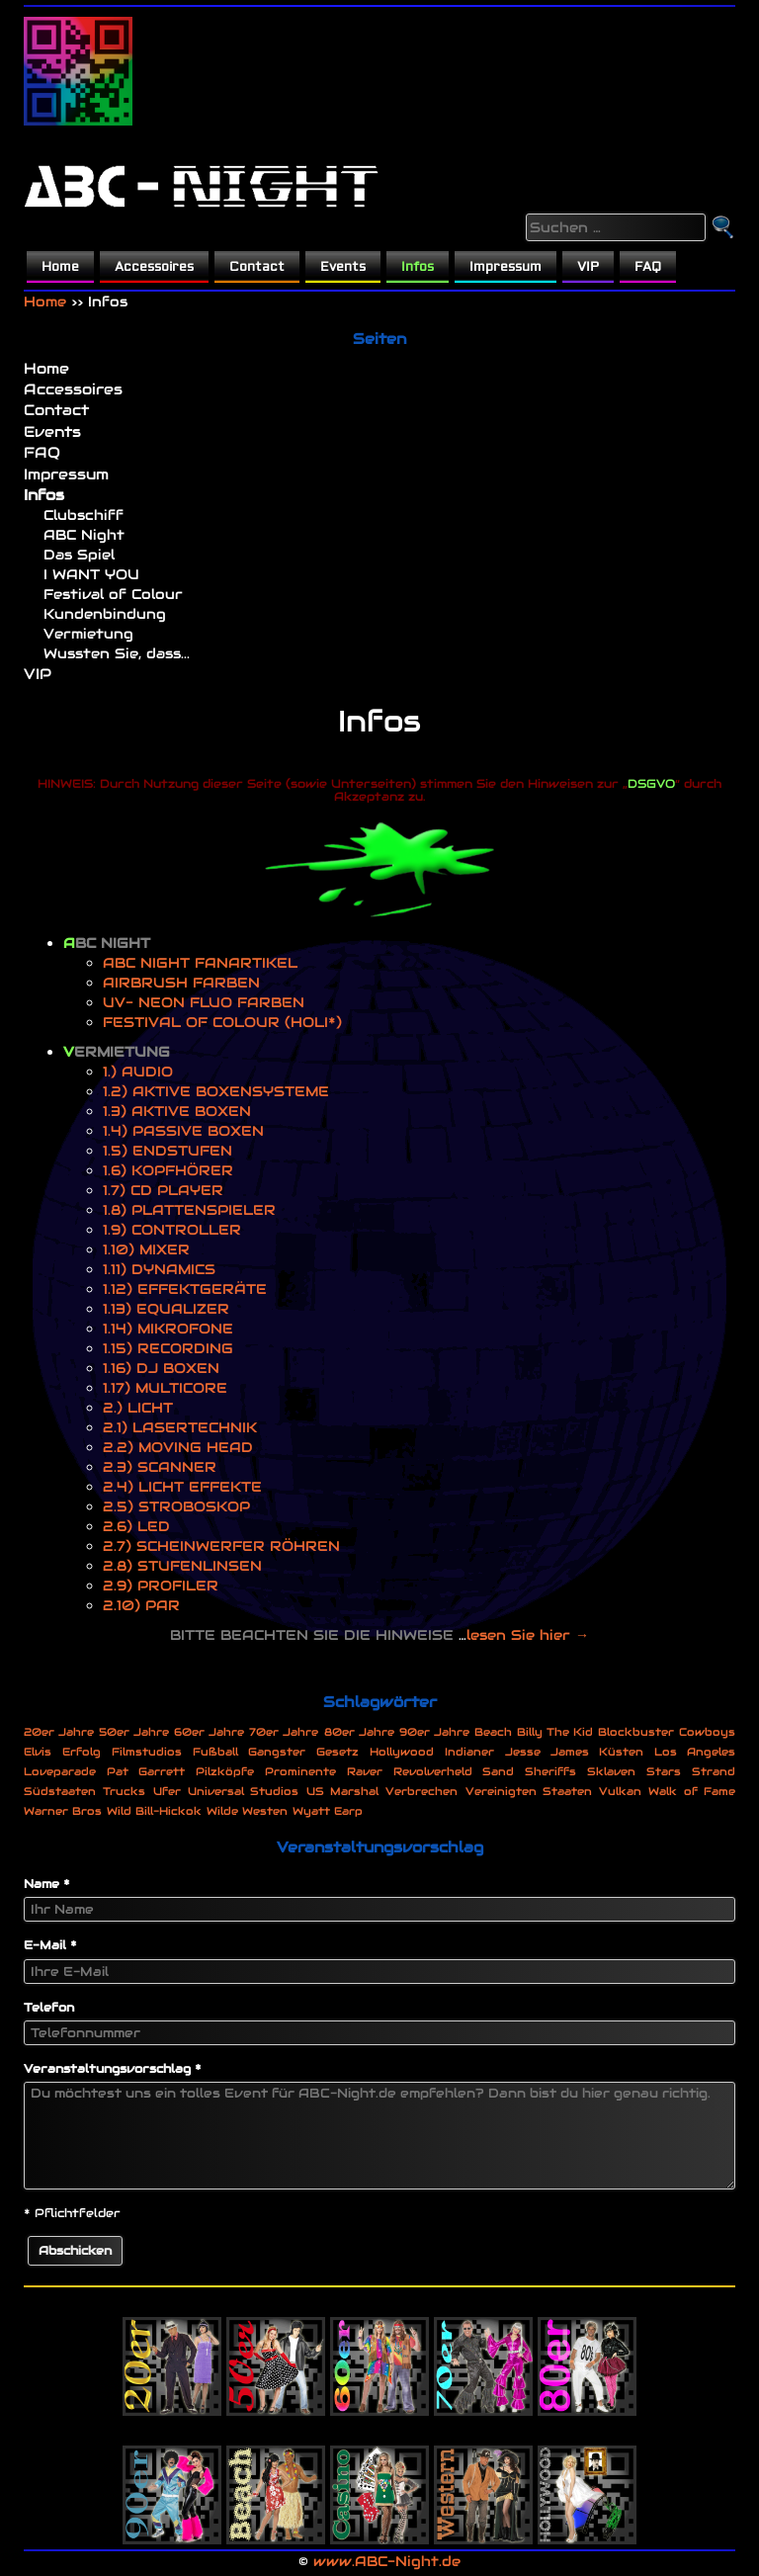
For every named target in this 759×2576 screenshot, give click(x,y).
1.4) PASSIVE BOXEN (183, 1131)
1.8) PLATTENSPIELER (189, 1210)
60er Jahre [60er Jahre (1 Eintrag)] (209, 1732)
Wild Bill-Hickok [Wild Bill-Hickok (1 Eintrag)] (154, 1811)
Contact (257, 267)
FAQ (647, 267)
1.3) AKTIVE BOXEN (177, 1111)
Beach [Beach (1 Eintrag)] (493, 1732)
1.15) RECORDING (168, 1348)
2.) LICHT (138, 1408)
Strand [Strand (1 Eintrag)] (713, 1771)
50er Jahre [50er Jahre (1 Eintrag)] (134, 1732)
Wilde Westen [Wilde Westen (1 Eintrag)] (247, 1811)
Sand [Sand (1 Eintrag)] (498, 1771)
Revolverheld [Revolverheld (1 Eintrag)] (432, 1771)
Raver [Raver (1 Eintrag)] (364, 1771)
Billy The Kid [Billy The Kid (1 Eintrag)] (555, 1732)
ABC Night (84, 535)
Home (60, 267)
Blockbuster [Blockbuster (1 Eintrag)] (636, 1732)
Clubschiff (83, 515)
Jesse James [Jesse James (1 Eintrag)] (547, 1752)
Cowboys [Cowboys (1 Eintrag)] (707, 1732)
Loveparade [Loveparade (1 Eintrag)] (60, 1771)
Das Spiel (79, 554)
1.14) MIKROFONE (168, 1328)
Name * (47, 1883)
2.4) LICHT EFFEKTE (182, 1487)
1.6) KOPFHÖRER (168, 1170)
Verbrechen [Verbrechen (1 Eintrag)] (421, 1791)
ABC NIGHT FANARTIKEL (200, 963)
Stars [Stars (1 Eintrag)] (663, 1771)
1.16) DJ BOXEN (161, 1368)
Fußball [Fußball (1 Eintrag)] (215, 1752)
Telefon (49, 2007)
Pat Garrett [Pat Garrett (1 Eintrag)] (146, 1771)
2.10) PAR (141, 1605)
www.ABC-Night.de (387, 2561)
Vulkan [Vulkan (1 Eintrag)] (620, 1791)
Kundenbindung (104, 614)
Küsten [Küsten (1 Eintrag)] (621, 1752)
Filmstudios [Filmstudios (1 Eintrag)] (147, 1752)
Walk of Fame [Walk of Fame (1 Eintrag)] (691, 1791)
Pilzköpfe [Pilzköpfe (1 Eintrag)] (225, 1771)
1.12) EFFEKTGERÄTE (185, 1289)
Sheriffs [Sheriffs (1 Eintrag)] (550, 1771)
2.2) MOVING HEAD (178, 1447)
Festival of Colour (113, 594)
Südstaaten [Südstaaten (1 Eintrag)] (60, 1791)
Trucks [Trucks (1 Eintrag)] (124, 1791)
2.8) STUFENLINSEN (182, 1566)
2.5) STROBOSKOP (176, 1506)
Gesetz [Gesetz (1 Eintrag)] (337, 1752)
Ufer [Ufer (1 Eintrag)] (167, 1791)
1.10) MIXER (146, 1249)
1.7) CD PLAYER (163, 1190)
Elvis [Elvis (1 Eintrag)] (37, 1752)
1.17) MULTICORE (165, 1388)
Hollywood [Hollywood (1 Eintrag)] (402, 1752)
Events (343, 267)
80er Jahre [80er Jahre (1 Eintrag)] (359, 1732)
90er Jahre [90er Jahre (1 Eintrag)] (434, 1732)
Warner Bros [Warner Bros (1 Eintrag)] (63, 1811)
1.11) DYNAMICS (159, 1269)
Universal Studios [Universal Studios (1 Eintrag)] (243, 1791)
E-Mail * (50, 1944)
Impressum (505, 267)
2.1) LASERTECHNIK (180, 1427)
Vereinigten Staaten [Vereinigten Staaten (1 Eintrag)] (528, 1791)
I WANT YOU (91, 574)
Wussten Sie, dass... (116, 653)
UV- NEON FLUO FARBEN (203, 1002)
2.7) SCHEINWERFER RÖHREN (221, 1546)
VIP (588, 267)
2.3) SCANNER (159, 1467)
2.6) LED (136, 1526)
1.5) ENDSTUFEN (167, 1150)
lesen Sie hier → (527, 1635)
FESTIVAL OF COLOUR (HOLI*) (222, 1022)
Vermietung (88, 634)
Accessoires (154, 267)
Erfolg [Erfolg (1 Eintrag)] (81, 1752)
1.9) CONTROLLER (172, 1230)
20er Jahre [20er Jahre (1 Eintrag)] (59, 1732)
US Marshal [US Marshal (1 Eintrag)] (342, 1791)
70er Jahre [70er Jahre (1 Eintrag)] (283, 1732)
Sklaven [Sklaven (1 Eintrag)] (611, 1771)
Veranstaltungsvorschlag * (113, 2068)
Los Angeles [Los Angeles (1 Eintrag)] (694, 1752)
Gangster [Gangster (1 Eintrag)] (276, 1752)
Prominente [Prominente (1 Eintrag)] (300, 1771)
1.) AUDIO (138, 1071)
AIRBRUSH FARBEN (181, 982)
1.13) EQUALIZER (166, 1309)
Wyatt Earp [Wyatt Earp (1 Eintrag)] (328, 1811)
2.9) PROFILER (160, 1585)
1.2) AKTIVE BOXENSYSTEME (216, 1091)
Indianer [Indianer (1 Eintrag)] (469, 1752)
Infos (417, 267)
